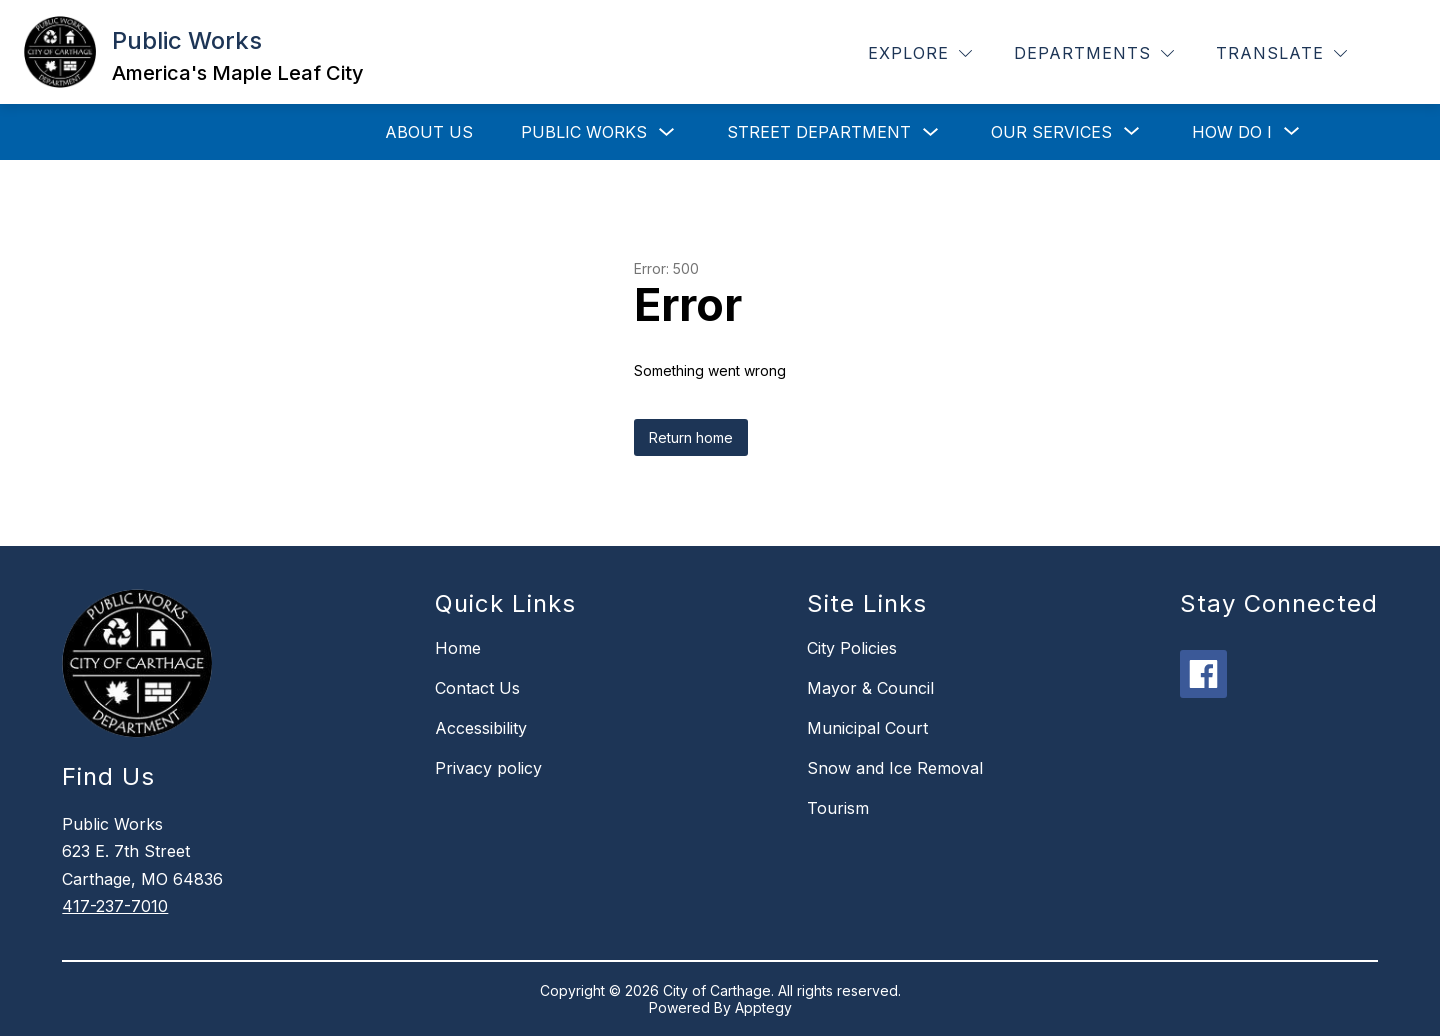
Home (458, 648)
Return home (691, 437)
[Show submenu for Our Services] (1051, 132)
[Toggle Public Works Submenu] (667, 132)
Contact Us (477, 688)
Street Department (819, 132)
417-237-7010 (115, 906)
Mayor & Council (870, 688)
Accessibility (481, 728)
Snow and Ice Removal (895, 768)
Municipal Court (867, 728)
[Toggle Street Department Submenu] (931, 132)
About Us (429, 132)
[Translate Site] (1281, 53)
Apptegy (763, 1007)
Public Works (584, 132)
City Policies (852, 648)
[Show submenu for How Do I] (1232, 132)
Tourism (838, 808)
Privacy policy (488, 768)
